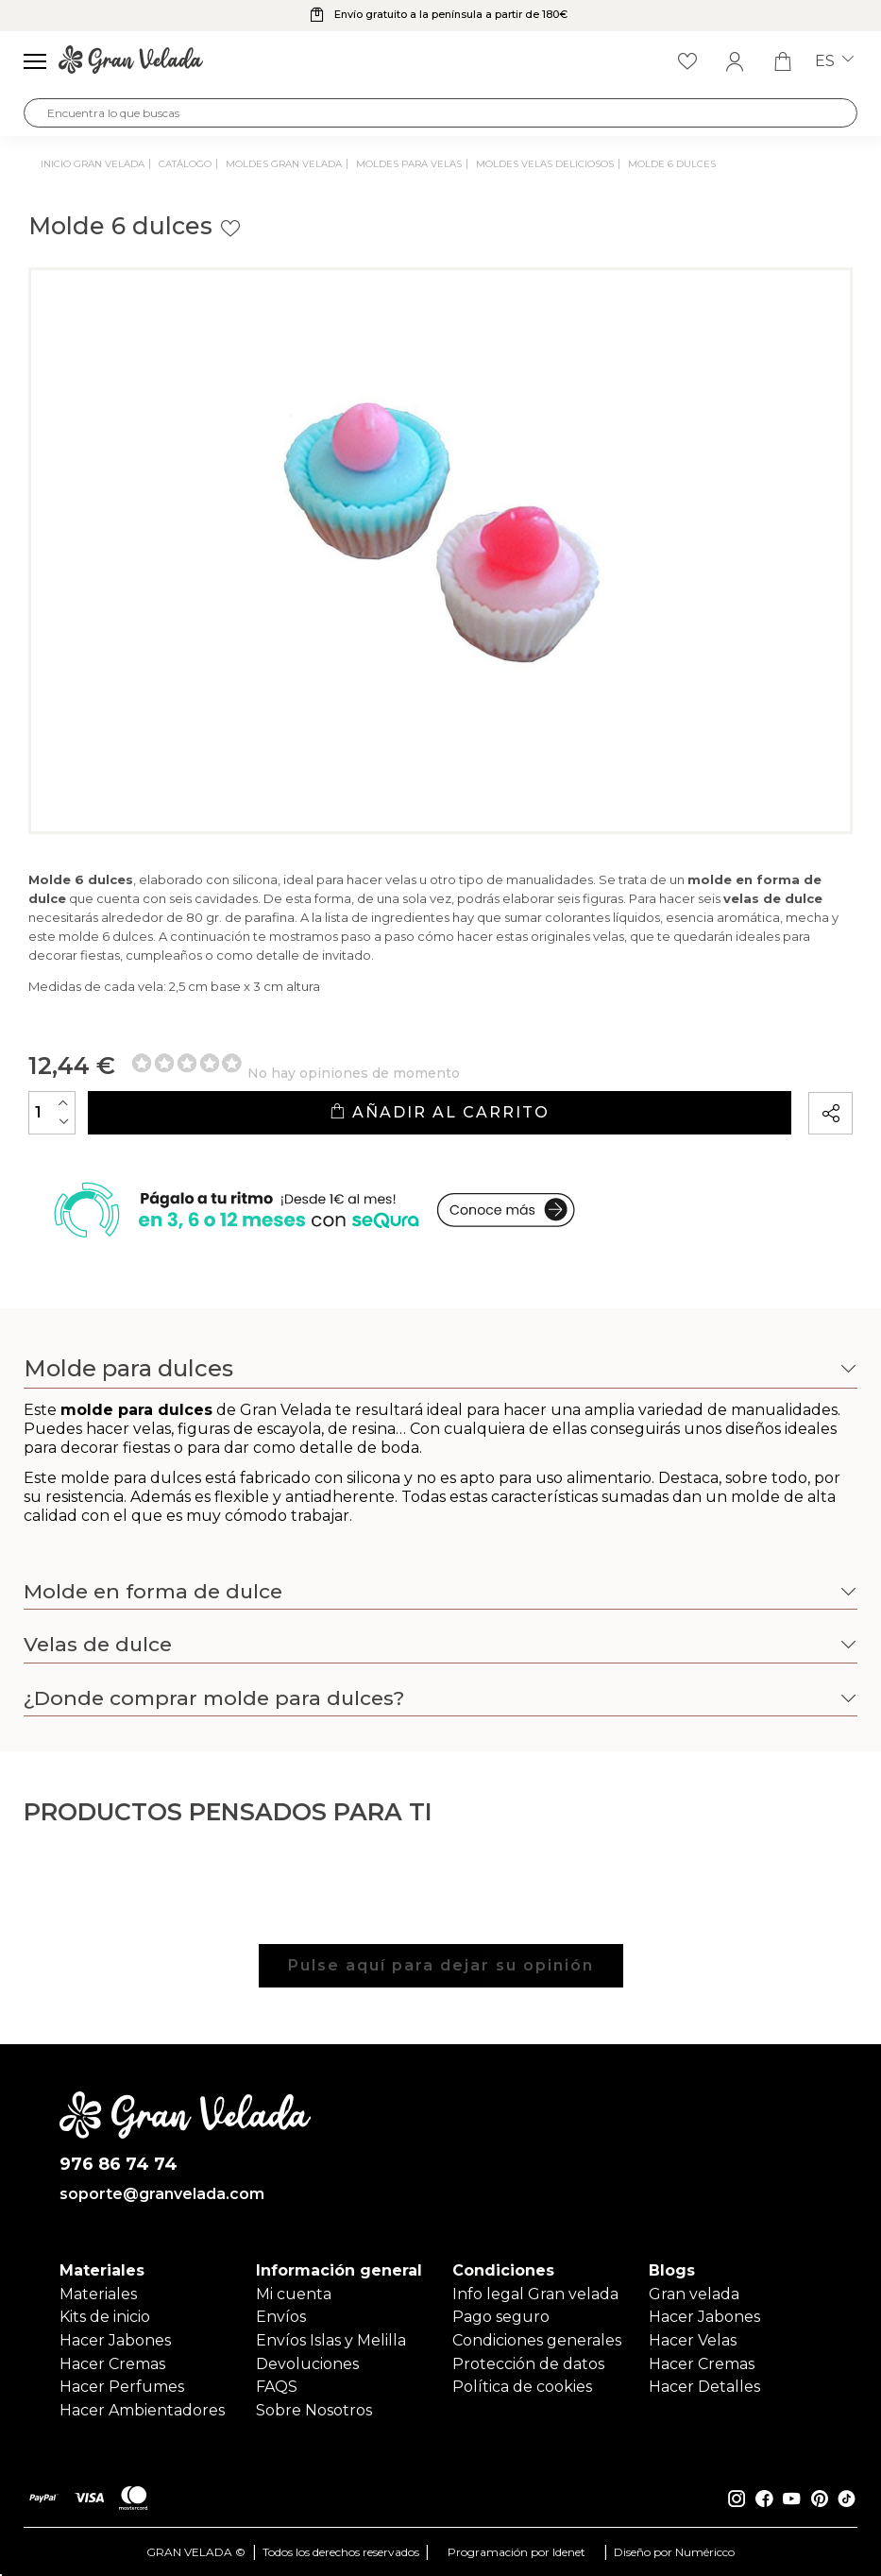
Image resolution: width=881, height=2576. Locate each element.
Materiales (98, 2294)
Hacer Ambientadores (142, 2410)
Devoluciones (307, 2364)
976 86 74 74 (118, 2165)
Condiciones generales (536, 2340)
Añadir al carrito (440, 1112)
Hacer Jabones (115, 2340)
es (834, 61)
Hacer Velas (693, 2340)
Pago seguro (501, 2317)
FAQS (276, 2387)
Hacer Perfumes (121, 2387)
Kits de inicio (104, 2317)
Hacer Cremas (112, 2364)
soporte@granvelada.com (161, 2194)
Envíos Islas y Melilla (331, 2340)
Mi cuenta (293, 2294)
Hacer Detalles (704, 2387)
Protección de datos (528, 2364)
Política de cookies (522, 2387)
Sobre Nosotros (314, 2410)
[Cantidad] (52, 1112)
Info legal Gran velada (535, 2294)
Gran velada (694, 2294)
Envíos (281, 2317)
